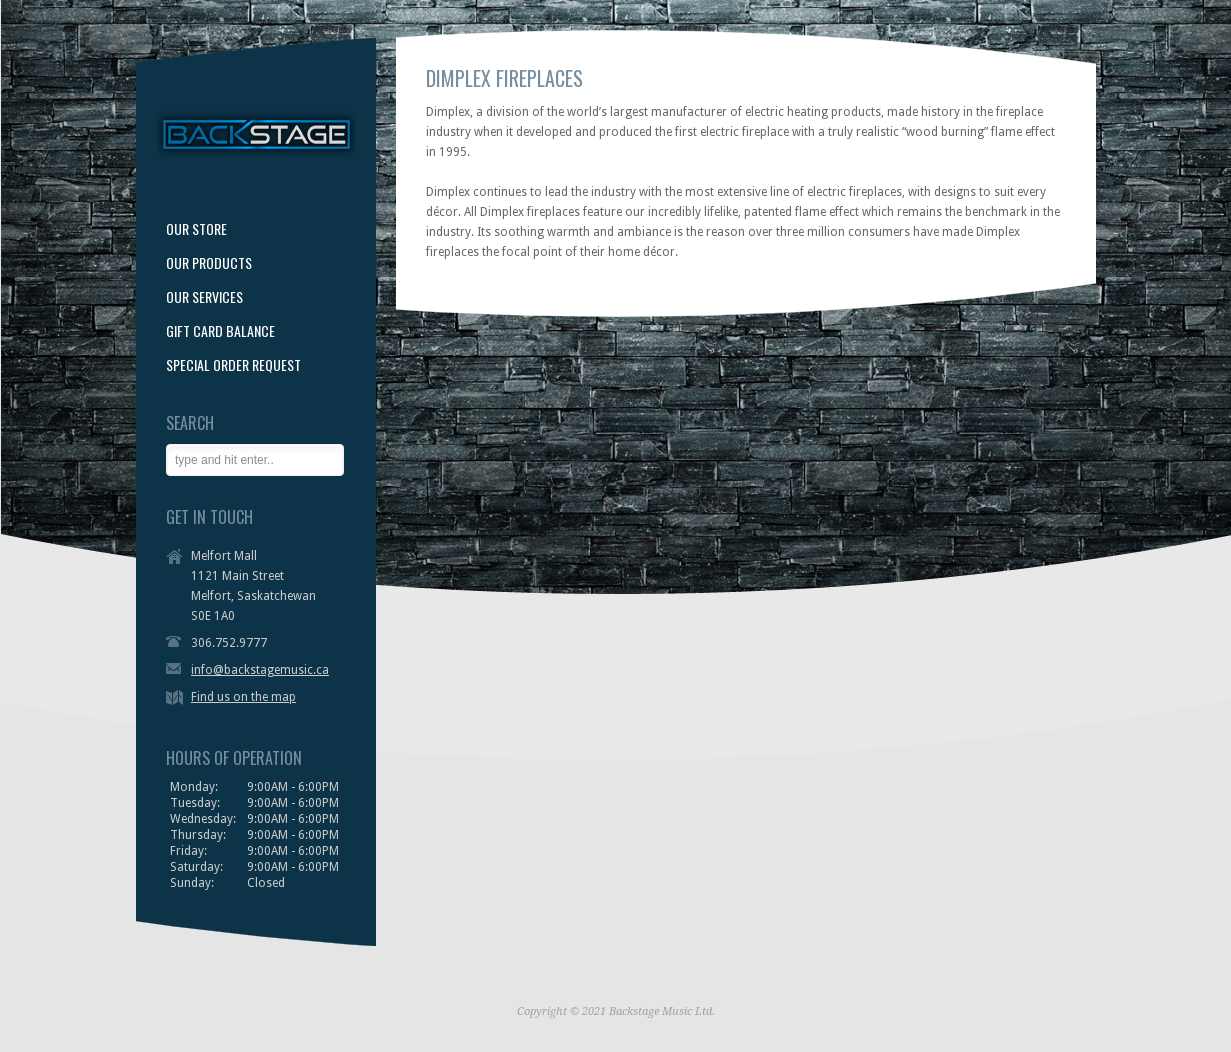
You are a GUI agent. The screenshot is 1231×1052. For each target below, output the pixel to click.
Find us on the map (243, 697)
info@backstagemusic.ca (260, 670)
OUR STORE (196, 229)
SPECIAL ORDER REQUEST (233, 365)
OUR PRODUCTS (209, 263)
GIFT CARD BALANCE (220, 331)
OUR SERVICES (204, 297)
